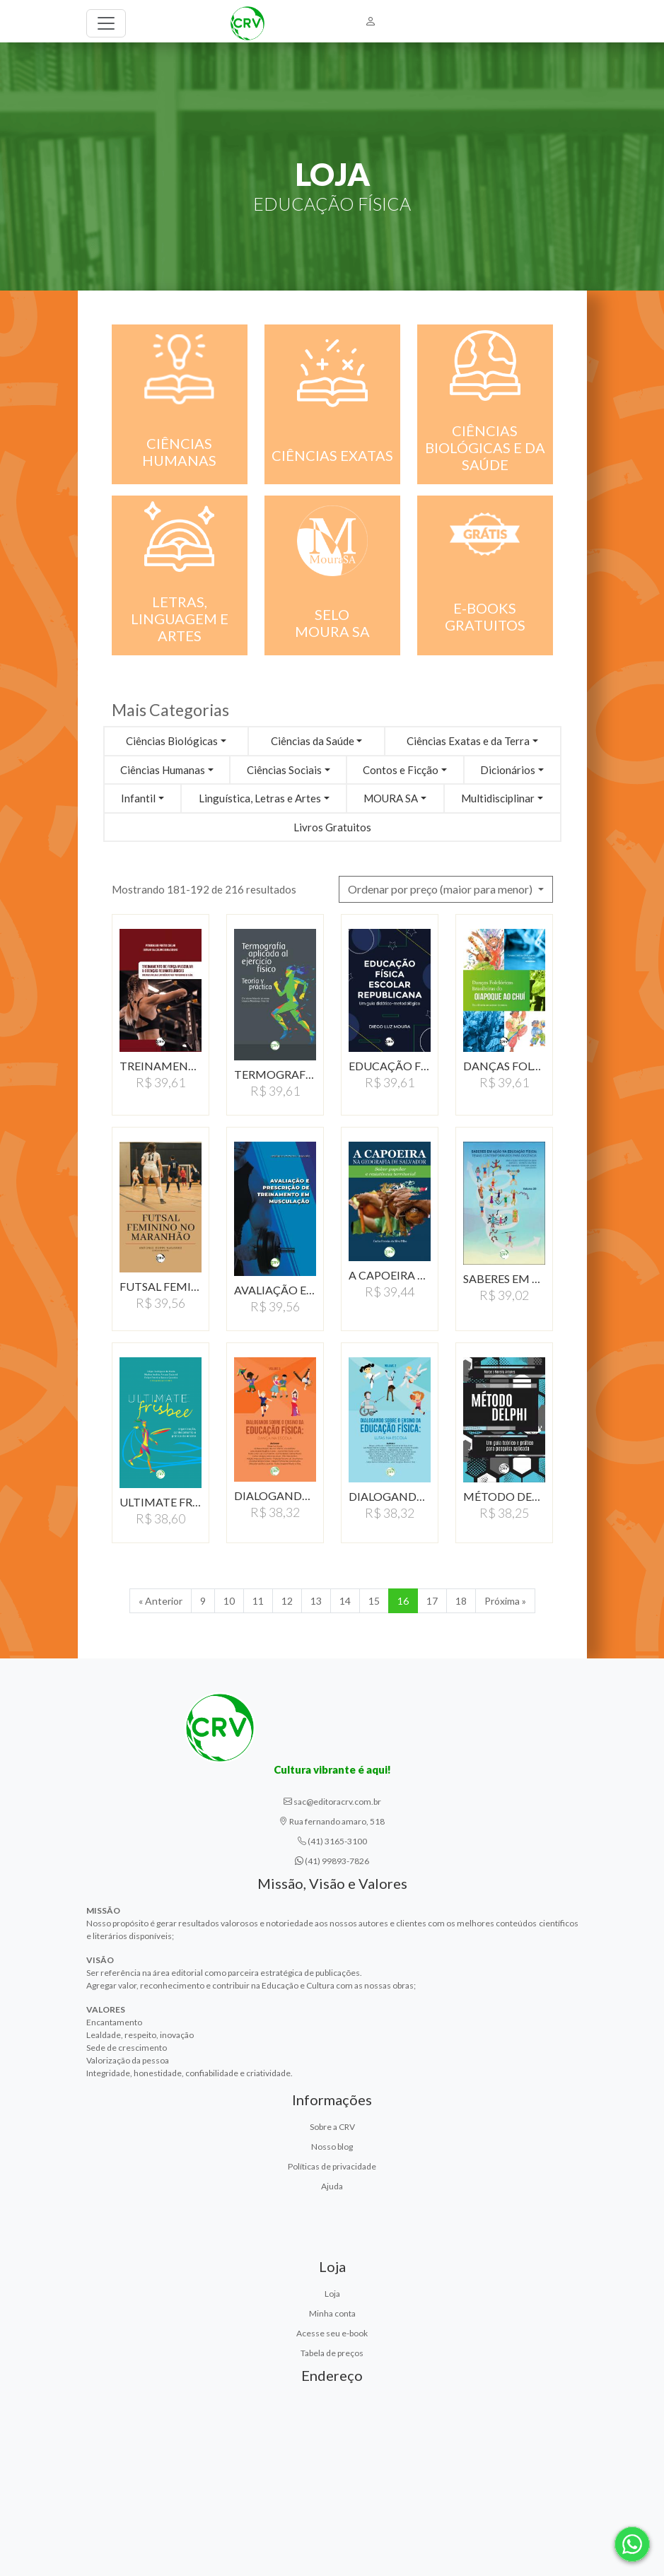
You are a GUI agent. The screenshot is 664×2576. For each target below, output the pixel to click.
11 (258, 1601)
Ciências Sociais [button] (284, 769)
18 (461, 1601)
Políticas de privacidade (332, 2166)
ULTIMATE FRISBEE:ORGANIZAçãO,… (161, 1502)
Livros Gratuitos (332, 827)
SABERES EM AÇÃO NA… (504, 1278)
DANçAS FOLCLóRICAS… (504, 1065)
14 (345, 1601)
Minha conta (332, 2313)
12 (287, 1601)
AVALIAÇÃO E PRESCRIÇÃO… (275, 1289)
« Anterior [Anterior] (160, 1601)
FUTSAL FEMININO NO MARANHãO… (161, 1286)
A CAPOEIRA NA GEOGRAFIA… (390, 1275)
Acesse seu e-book (332, 2333)
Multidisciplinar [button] (498, 798)
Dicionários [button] (507, 769)
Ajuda (332, 2186)
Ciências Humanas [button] (162, 769)
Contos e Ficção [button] (400, 769)
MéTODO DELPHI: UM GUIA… (504, 1496)
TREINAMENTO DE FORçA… (161, 1065)
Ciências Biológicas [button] (172, 740)
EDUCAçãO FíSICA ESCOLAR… (390, 1065)
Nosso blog (332, 2146)
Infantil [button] (138, 798)
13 (316, 1601)
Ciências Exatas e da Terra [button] (468, 740)
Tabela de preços (332, 2353)
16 (403, 1601)
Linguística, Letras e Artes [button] (260, 798)
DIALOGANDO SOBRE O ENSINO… (275, 1495)
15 (374, 1601)
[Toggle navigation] (106, 23)
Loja (332, 2293)
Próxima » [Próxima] (505, 1601)
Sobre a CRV (332, 2126)
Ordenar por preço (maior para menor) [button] (441, 889)
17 (432, 1601)
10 (229, 1601)
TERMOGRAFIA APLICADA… (275, 1074)
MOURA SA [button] (390, 798)
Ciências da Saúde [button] (312, 740)
